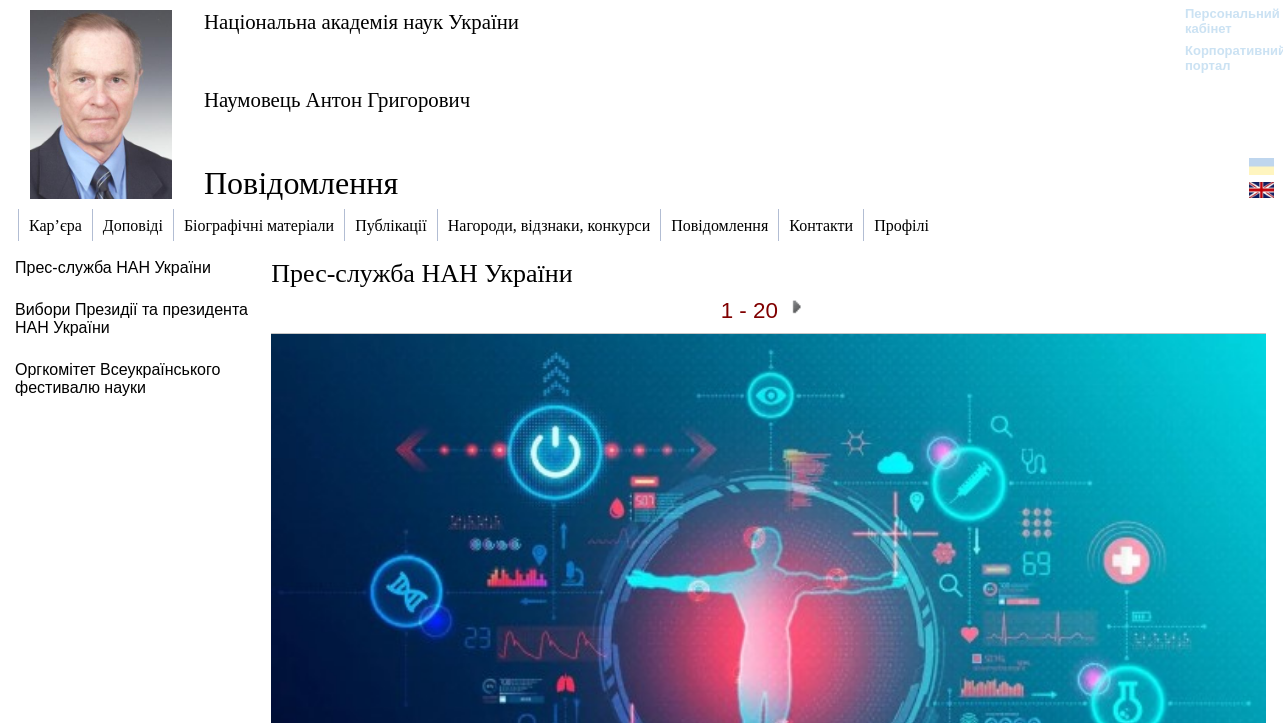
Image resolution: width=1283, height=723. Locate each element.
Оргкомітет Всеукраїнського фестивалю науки (117, 378)
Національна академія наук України (361, 21)
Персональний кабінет (1222, 21)
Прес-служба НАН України (113, 267)
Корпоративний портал (1222, 58)
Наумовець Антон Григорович (337, 99)
